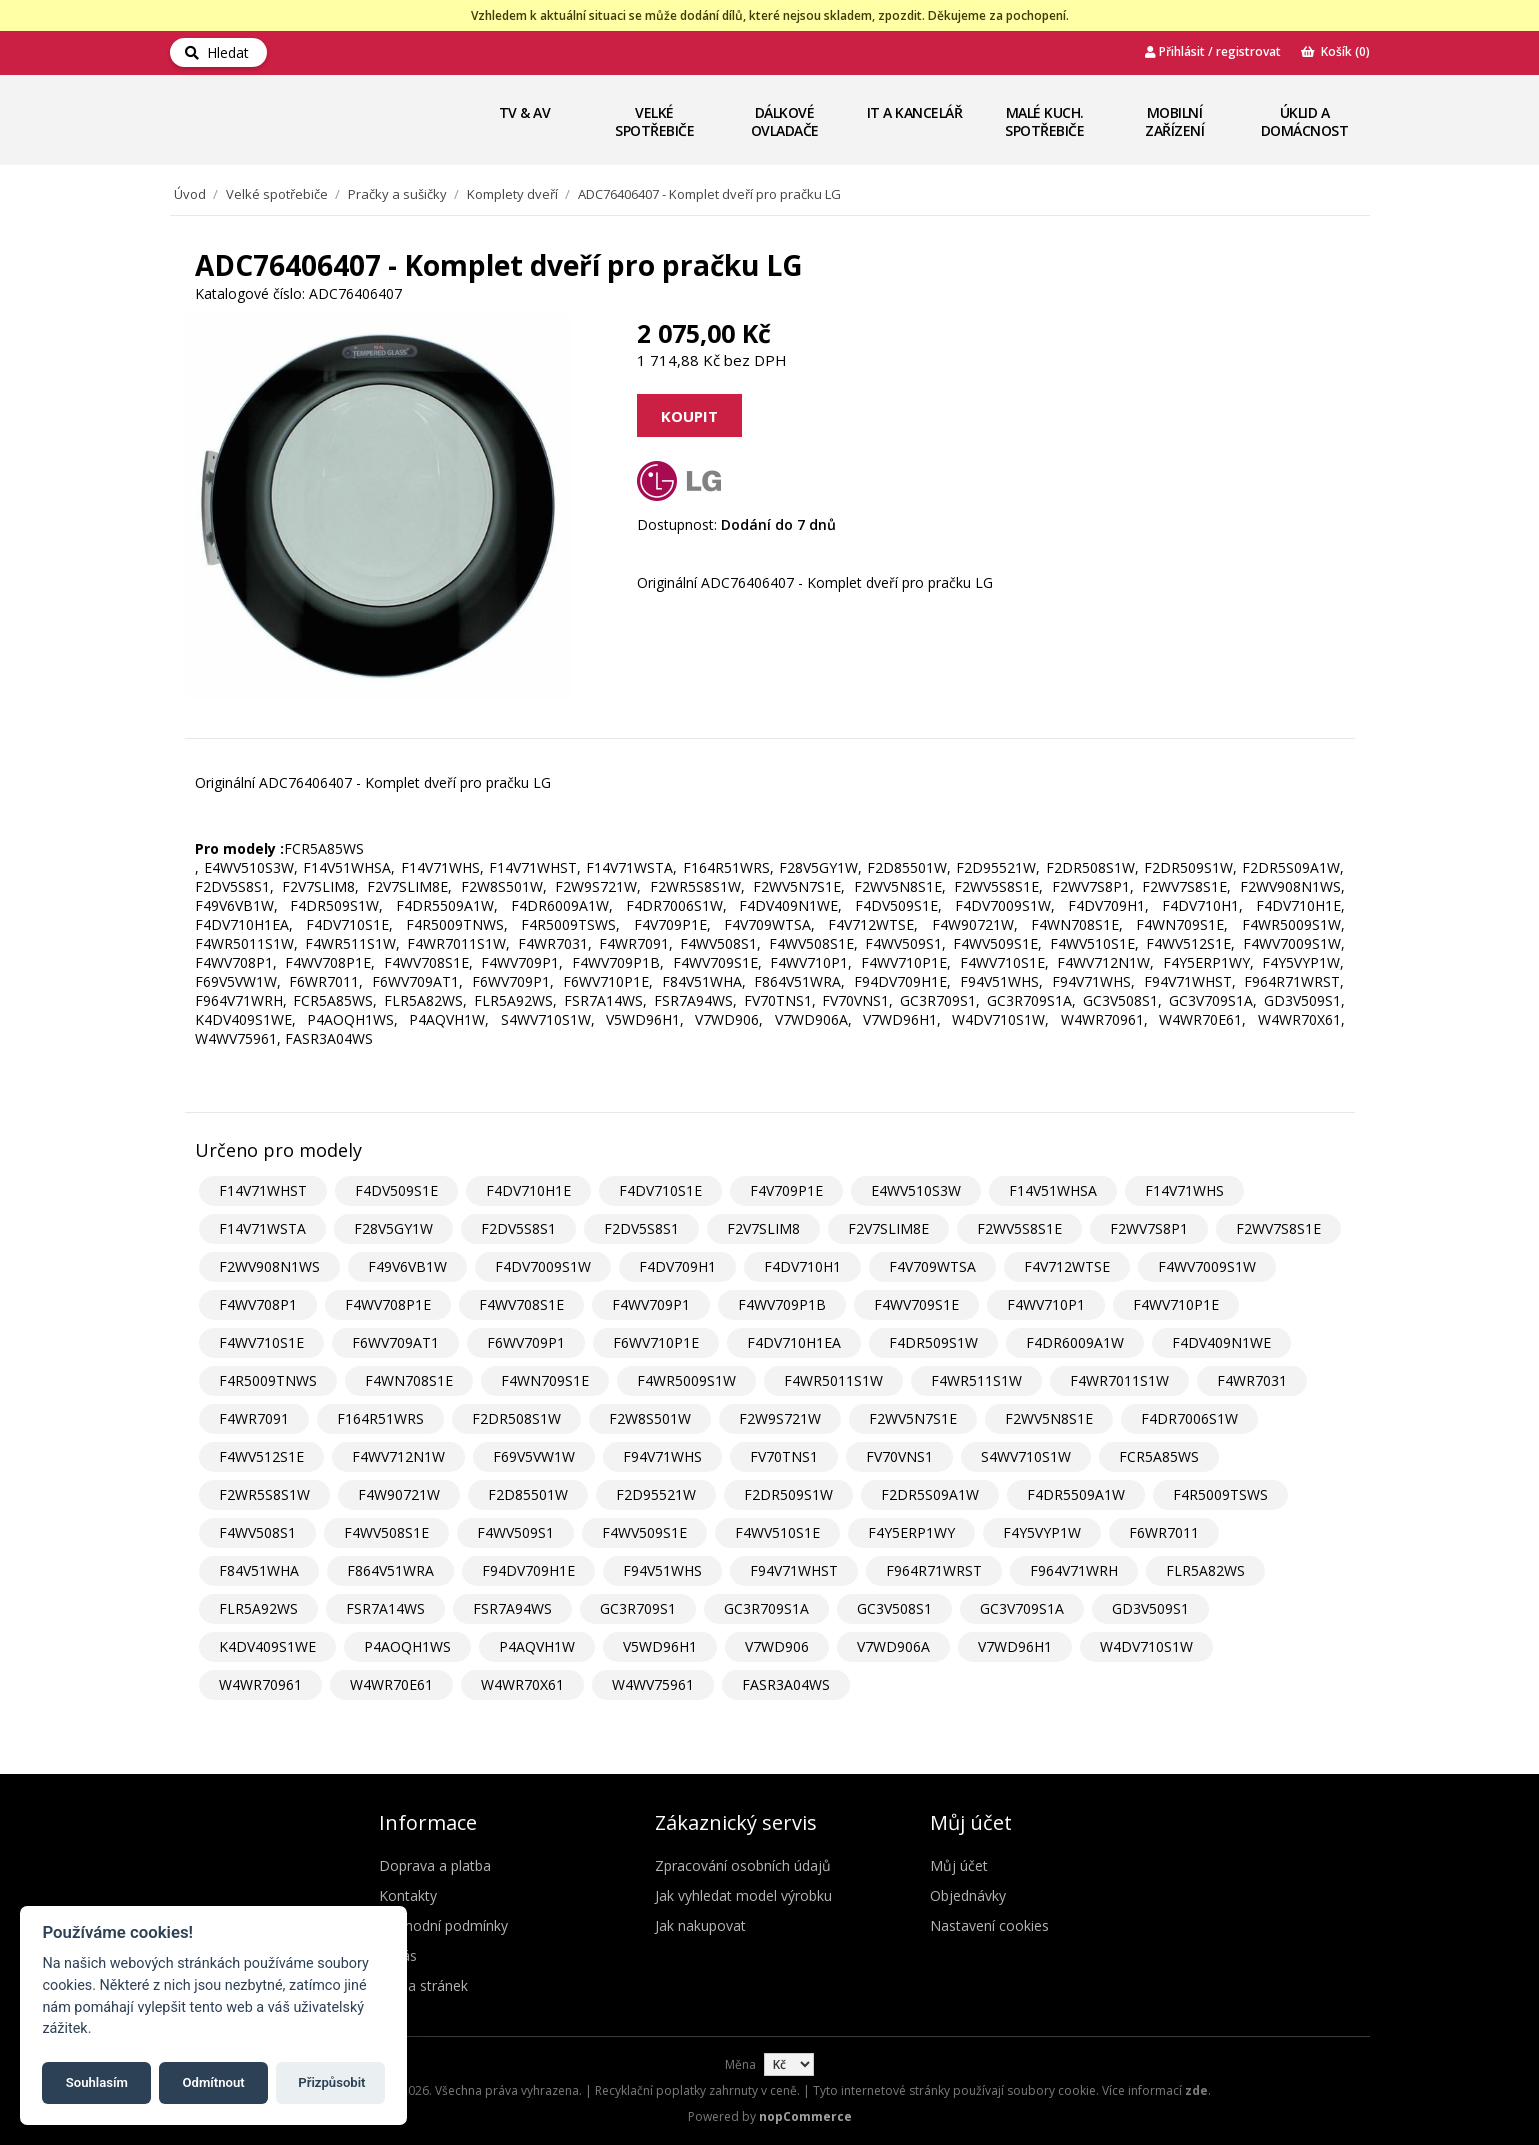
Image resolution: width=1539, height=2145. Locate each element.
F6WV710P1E (656, 1342)
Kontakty (408, 1895)
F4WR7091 (254, 1418)
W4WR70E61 (391, 1684)
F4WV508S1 (257, 1532)
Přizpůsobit (331, 2082)
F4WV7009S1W (1207, 1266)
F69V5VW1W (534, 1456)
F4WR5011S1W (833, 1380)
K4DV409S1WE (267, 1646)
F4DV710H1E (528, 1190)
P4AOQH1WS (407, 1646)
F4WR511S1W (976, 1380)
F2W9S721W (780, 1418)
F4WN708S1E (409, 1380)
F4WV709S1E (916, 1304)
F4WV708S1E (521, 1304)
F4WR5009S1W (686, 1380)
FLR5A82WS (1205, 1570)
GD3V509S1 (1150, 1608)
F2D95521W (656, 1494)
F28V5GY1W (393, 1228)
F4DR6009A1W (1075, 1342)
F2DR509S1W (788, 1494)
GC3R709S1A (766, 1608)
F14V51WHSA (1053, 1190)
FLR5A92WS (258, 1608)
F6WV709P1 (526, 1342)
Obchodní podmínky (443, 1925)
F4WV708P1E (388, 1304)
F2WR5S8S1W (264, 1494)
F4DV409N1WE (1221, 1342)
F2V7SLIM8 (763, 1228)
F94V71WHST (794, 1570)
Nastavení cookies (989, 1925)
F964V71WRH (1074, 1570)
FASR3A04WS (786, 1684)
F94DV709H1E (528, 1570)
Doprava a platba (435, 1865)
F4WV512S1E (261, 1456)
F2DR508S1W (516, 1418)
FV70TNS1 (784, 1456)
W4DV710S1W (1146, 1646)
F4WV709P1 (651, 1304)
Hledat (217, 52)
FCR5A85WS (1159, 1456)
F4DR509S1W (933, 1342)
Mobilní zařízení (1174, 121)
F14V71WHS (1184, 1190)
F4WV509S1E (644, 1532)
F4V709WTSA (932, 1266)
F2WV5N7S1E (913, 1418)
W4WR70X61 (522, 1684)
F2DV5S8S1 (518, 1228)
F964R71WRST (934, 1570)
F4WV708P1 (258, 1304)
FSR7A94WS (512, 1608)
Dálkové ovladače (785, 121)
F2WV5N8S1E (1049, 1418)
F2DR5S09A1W (930, 1494)
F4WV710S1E (261, 1342)
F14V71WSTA (262, 1228)
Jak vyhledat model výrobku (743, 1895)
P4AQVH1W (537, 1646)
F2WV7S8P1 (1149, 1228)
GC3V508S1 (894, 1608)
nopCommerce (805, 2116)
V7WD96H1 (1015, 1646)
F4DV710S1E (660, 1190)
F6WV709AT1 (395, 1342)
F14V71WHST (263, 1190)
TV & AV (525, 112)
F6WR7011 (1164, 1532)
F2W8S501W (650, 1418)
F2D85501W (528, 1494)
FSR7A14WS (385, 1608)
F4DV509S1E (396, 1190)
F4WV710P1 (1046, 1304)
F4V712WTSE (1067, 1266)
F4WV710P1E (1176, 1304)
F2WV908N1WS (269, 1266)
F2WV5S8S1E (1019, 1228)
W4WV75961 (653, 1684)
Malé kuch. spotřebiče (1044, 121)
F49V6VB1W (407, 1266)
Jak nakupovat (700, 1925)
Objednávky (968, 1895)
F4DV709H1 (677, 1266)
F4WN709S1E (545, 1380)
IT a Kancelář (915, 112)
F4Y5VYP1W (1042, 1532)
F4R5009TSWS (1220, 1494)
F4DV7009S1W (543, 1266)
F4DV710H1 (802, 1266)
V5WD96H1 (660, 1646)
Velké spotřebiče (654, 121)
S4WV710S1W (1026, 1456)
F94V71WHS (662, 1456)
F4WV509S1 (515, 1532)
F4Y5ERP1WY (911, 1532)
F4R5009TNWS (268, 1380)
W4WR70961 (260, 1684)
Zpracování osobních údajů (743, 1865)
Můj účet (959, 1865)
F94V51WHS (662, 1570)
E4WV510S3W (916, 1190)
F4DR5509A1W (1076, 1494)
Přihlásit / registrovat (1213, 51)
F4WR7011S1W (1119, 1380)
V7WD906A (893, 1646)
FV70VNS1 (899, 1456)
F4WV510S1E (777, 1532)
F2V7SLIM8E (888, 1228)
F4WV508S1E (386, 1532)
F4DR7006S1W (1189, 1418)
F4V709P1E (786, 1190)
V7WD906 (777, 1646)
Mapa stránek (423, 1985)
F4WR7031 (1252, 1380)
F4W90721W (399, 1494)
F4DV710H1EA (794, 1342)
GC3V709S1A (1022, 1608)
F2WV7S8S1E (1278, 1228)
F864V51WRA (390, 1570)
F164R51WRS (380, 1418)
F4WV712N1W (398, 1456)
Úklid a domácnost (1305, 121)
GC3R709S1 (638, 1608)
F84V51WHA (259, 1570)
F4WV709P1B (782, 1304)
